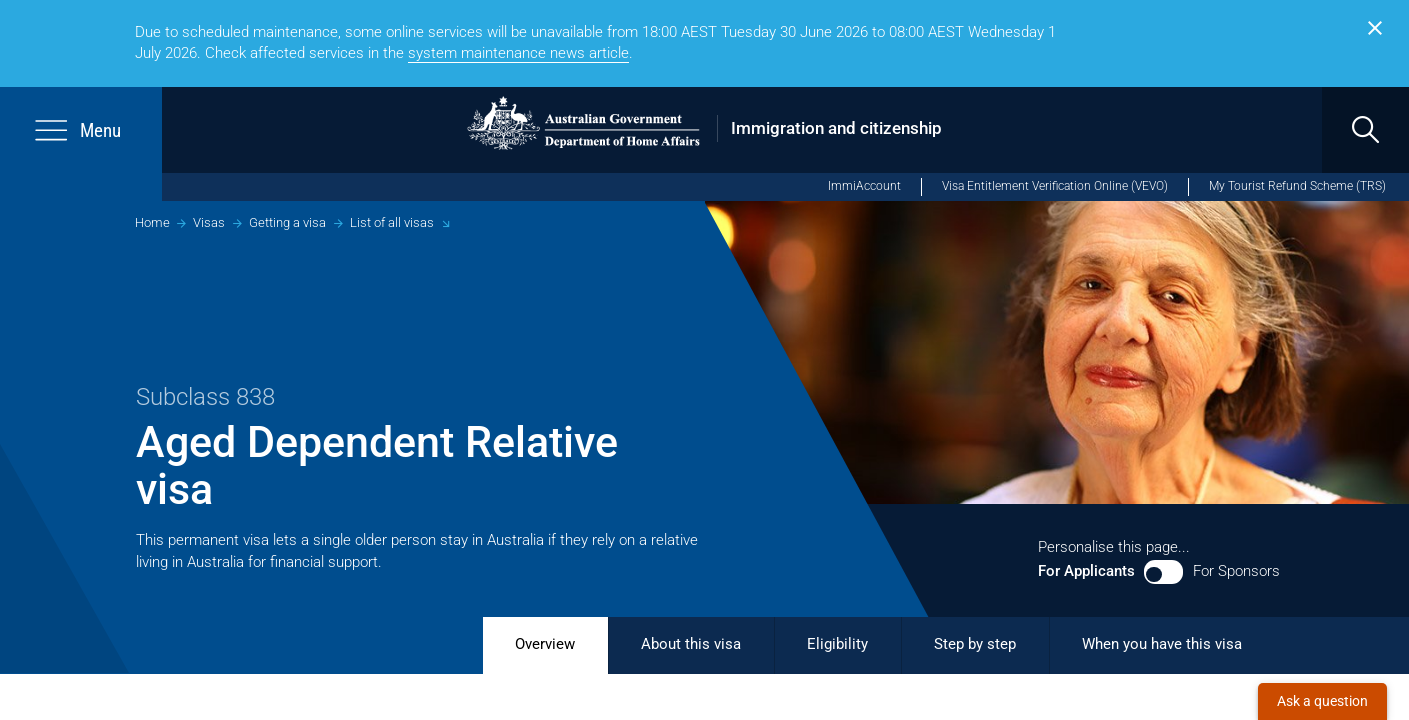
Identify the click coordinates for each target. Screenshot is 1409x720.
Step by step (975, 644)
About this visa (691, 644)
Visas (209, 222)
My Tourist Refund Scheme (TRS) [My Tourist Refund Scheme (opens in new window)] (1297, 186)
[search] (1365, 130)
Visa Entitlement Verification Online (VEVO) (1055, 186)
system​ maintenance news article (518, 53)
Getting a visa (287, 222)
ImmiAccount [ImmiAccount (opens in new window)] (864, 186)
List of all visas (392, 222)
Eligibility (837, 644)
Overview (545, 644)
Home (152, 222)
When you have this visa (1162, 644)
